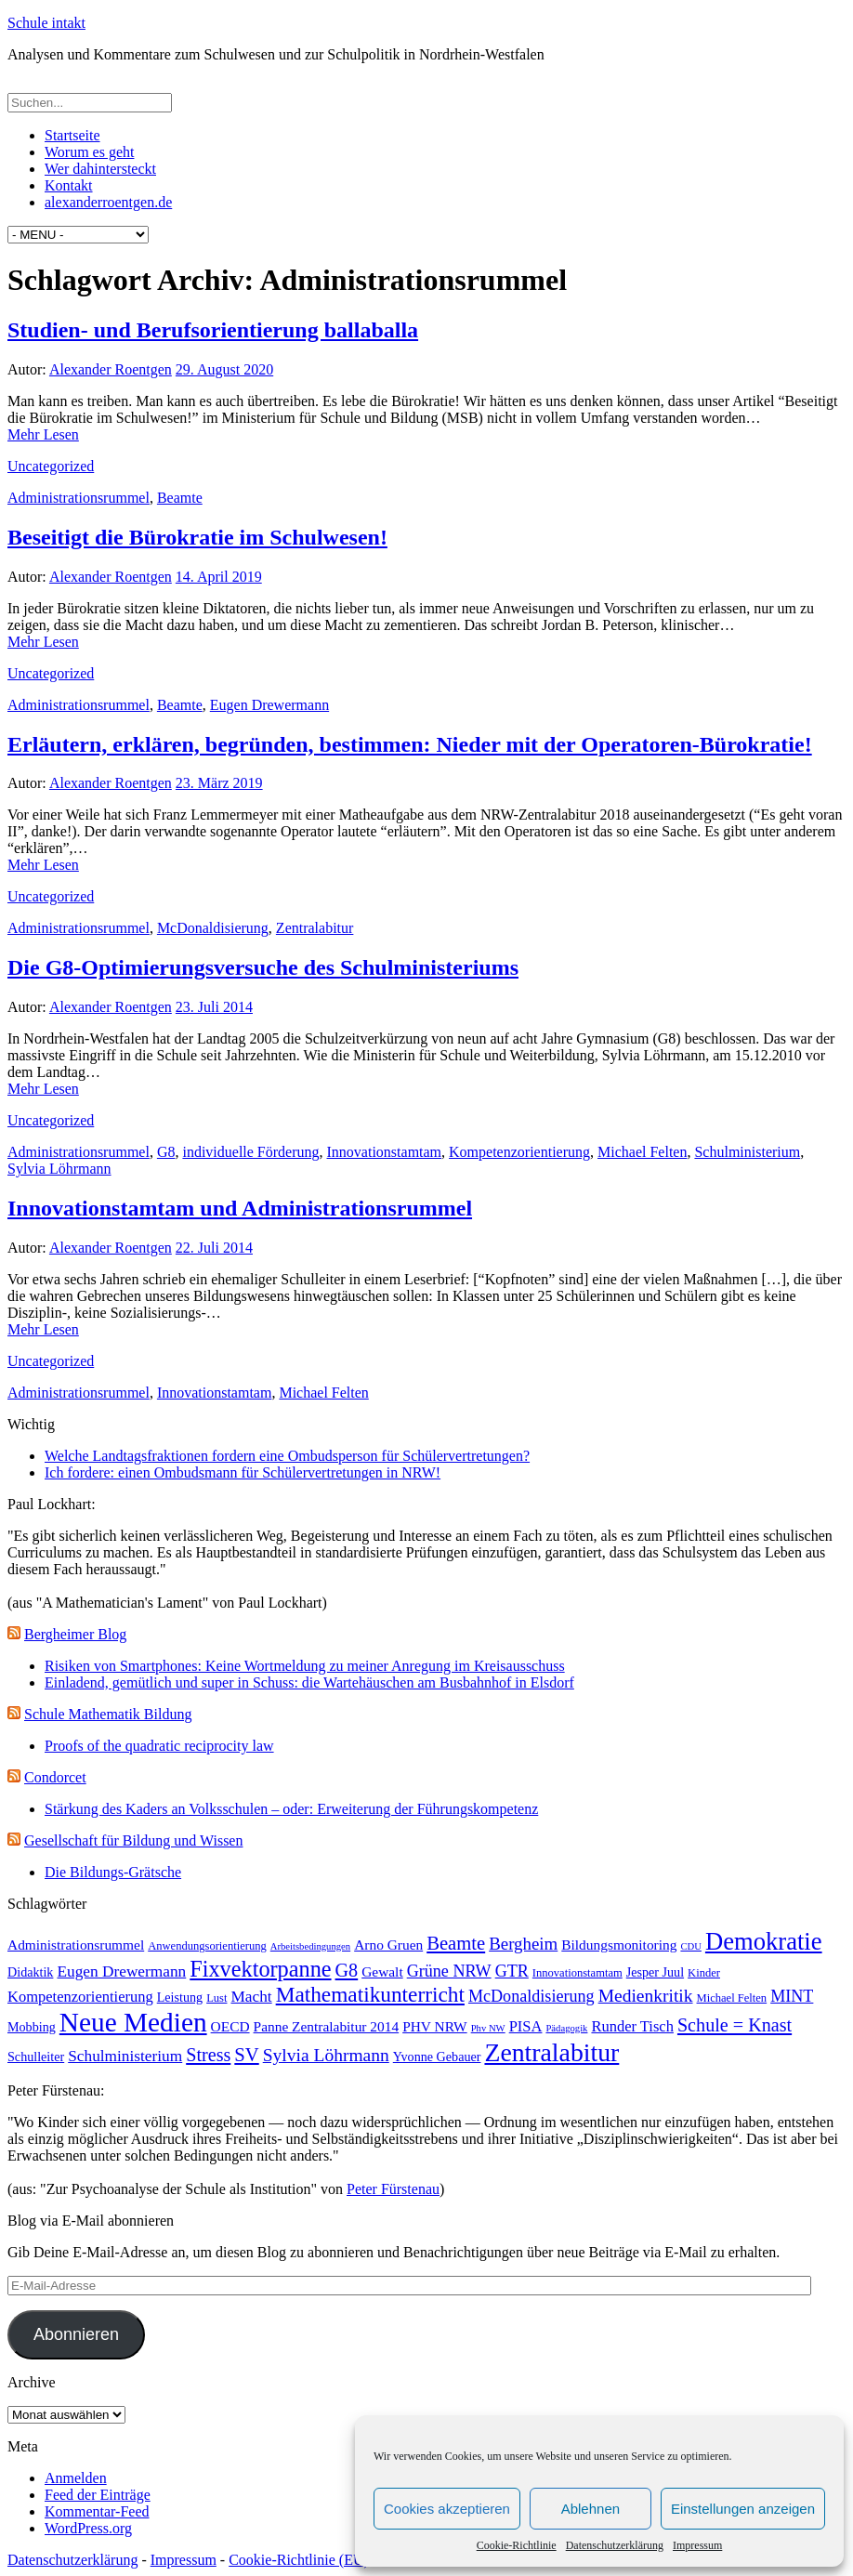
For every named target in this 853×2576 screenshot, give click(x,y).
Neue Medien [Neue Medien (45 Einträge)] (133, 2022)
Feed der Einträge (98, 2495)
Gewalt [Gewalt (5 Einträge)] (382, 1971)
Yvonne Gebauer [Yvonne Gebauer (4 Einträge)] (437, 2056)
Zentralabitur (315, 928)
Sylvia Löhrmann (59, 1168)
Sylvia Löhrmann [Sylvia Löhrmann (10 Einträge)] (326, 2055)
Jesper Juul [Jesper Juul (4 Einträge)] (655, 1972)
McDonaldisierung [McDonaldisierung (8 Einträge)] (531, 1996)
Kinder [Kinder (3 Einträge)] (704, 1972)
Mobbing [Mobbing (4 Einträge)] (31, 2026)
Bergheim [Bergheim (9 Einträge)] (523, 1943)
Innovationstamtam (384, 1152)
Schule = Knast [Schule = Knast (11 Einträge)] (734, 2025)
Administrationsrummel (78, 498)
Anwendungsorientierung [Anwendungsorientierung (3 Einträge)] (207, 1945)
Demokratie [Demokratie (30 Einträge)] (763, 1941)
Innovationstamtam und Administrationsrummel (239, 1208)
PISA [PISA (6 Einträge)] (526, 2026)
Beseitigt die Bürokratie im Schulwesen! (197, 537)
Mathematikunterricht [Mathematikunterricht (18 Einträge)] (370, 1994)
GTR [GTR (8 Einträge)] (512, 1971)
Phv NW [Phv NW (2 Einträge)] (488, 2028)
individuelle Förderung (250, 1152)
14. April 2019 (219, 577)
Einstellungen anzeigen (743, 2509)
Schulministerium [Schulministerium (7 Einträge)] (125, 2056)
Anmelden (76, 2478)
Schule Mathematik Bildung (107, 1714)
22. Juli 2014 (214, 1247)
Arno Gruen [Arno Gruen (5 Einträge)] (388, 1944)
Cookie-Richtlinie (517, 2545)
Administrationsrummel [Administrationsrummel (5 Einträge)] (75, 1944)
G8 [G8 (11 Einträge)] (347, 1970)
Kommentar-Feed (97, 2511)
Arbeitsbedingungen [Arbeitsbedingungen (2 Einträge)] (310, 1946)
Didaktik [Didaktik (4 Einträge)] (30, 1972)
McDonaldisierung (213, 928)
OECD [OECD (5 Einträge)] (230, 2026)
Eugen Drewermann (269, 705)
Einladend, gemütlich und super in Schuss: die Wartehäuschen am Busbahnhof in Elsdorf (309, 1682)
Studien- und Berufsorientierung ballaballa (212, 330)
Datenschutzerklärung (614, 2545)
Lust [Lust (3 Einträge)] (216, 1997)
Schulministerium (747, 1152)
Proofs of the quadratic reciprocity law (159, 1746)
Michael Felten (642, 1152)
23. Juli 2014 (214, 1007)
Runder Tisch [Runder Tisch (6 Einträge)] (632, 2026)
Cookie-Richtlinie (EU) (299, 2560)
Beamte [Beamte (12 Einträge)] (455, 1943)
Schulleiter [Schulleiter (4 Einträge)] (35, 2056)
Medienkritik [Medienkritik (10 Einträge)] (645, 1995)
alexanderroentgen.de (108, 202)
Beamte (180, 498)
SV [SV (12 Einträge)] (246, 2054)
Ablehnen (590, 2509)
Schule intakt (46, 23)
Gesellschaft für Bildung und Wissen (133, 1840)
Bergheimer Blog (75, 1634)
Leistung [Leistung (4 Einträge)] (180, 1997)
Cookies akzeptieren (447, 2509)
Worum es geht (89, 152)
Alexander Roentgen (110, 369)
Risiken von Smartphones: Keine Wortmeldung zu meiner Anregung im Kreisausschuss (305, 1666)
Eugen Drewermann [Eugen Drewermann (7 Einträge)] (121, 1971)
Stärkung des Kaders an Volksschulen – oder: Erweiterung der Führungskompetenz (291, 1809)
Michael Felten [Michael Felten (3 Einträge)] (732, 1997)
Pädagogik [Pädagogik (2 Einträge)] (566, 2028)
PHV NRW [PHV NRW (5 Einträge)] (434, 2026)
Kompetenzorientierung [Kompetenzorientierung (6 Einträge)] (80, 1996)
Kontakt (69, 185)
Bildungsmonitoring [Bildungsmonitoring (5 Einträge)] (618, 1944)
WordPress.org (88, 2528)
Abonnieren (76, 2334)
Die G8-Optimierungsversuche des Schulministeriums (262, 967)
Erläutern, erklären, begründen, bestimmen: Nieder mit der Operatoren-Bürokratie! (409, 744)
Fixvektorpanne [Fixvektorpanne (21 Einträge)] (260, 1968)
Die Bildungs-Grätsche (113, 1872)
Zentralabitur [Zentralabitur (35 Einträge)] (551, 2052)
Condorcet (55, 1777)
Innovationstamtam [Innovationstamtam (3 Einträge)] (577, 1972)
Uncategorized (50, 466)
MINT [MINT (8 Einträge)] (791, 1996)
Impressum (697, 2545)
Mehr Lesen (43, 434)
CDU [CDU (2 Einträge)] (691, 1946)
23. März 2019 (219, 783)
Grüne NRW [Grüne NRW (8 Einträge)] (449, 1971)
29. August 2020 (224, 369)
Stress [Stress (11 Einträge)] (208, 2054)
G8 (166, 1152)
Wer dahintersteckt (100, 169)
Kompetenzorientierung (519, 1152)
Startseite (72, 135)
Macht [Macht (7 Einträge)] (250, 1996)
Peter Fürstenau (393, 2189)
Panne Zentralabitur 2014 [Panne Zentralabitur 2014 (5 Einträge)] (327, 2026)
